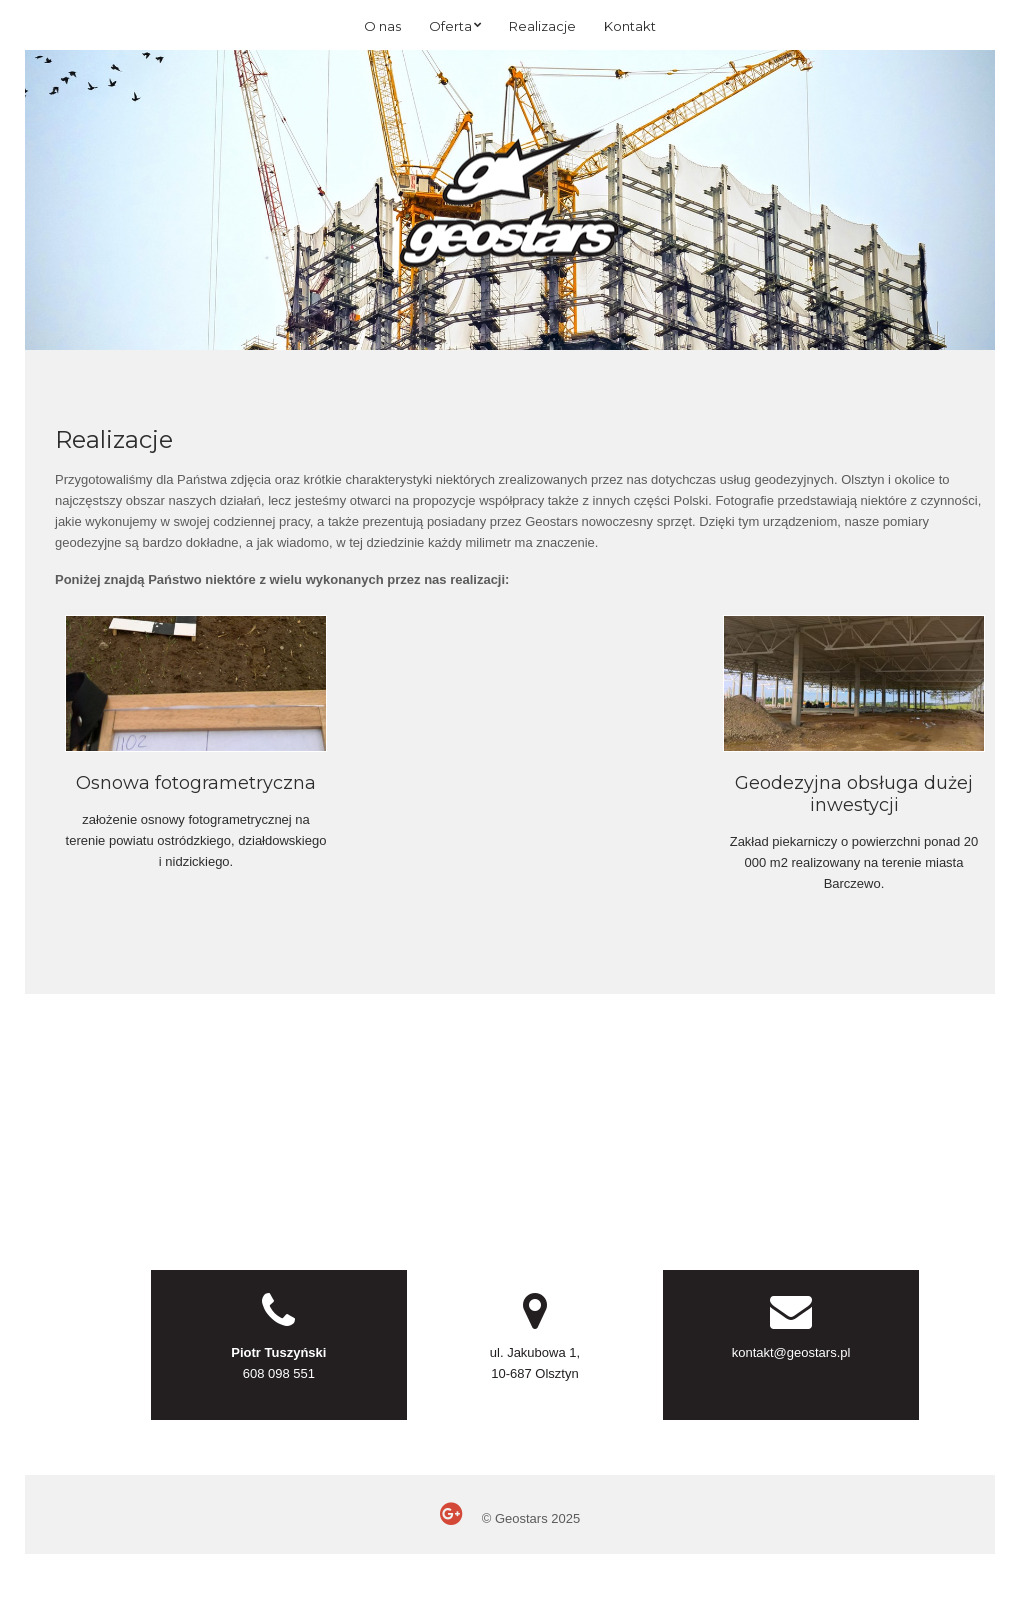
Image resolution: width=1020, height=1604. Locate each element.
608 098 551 (279, 1373)
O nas (382, 26)
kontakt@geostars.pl (791, 1352)
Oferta (450, 26)
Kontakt (630, 26)
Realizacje (542, 26)
